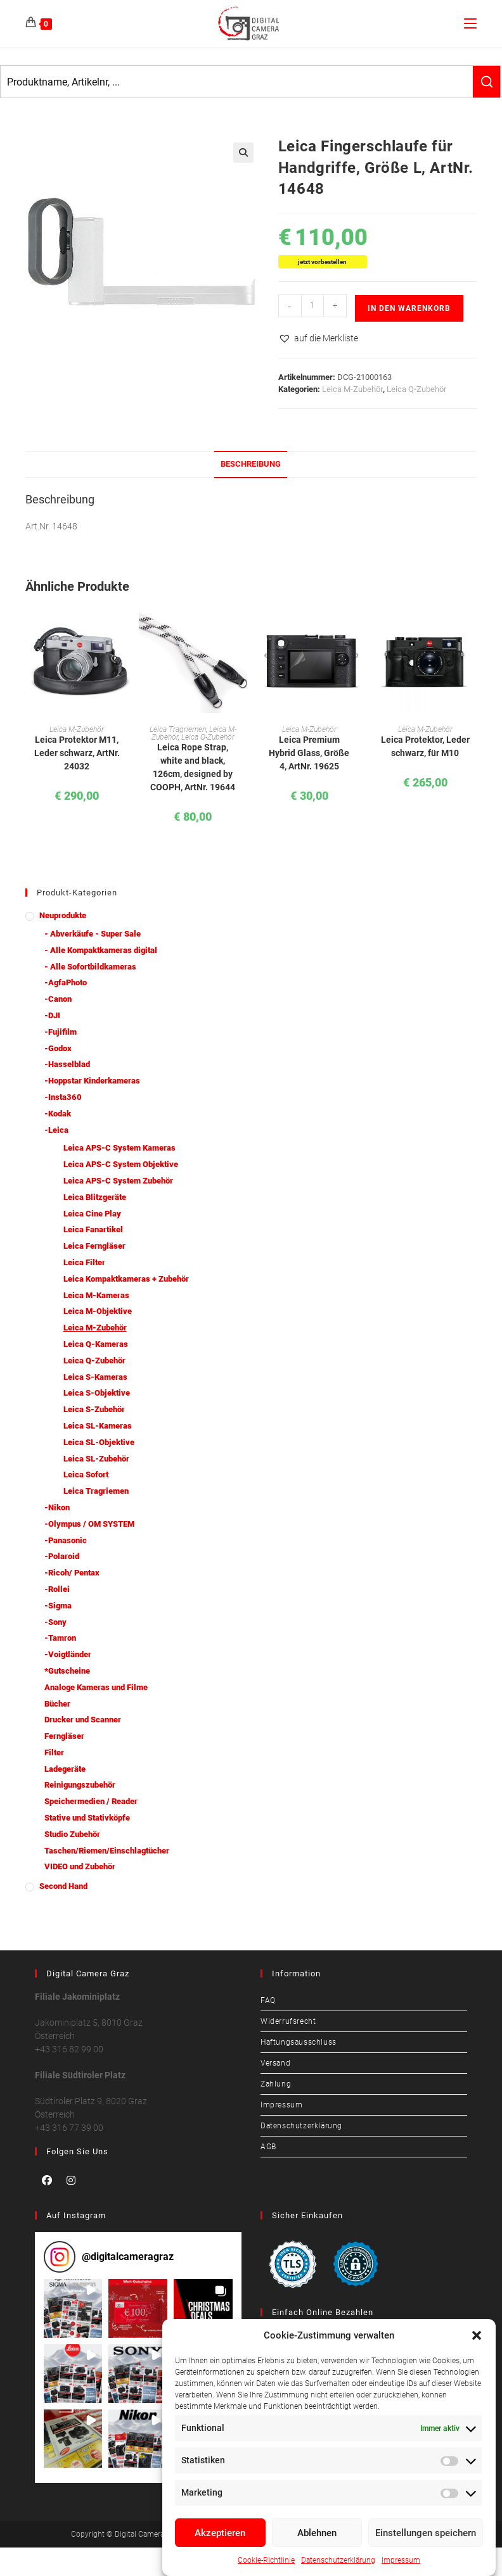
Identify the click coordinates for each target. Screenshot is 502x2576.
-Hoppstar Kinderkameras (92, 1080)
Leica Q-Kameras (95, 1344)
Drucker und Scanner (82, 1719)
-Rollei (57, 1589)
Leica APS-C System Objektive (120, 1164)
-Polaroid (61, 1556)
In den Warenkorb (409, 308)
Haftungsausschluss (299, 2042)
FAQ (268, 2000)
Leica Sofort (85, 1474)
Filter (54, 1752)
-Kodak (57, 1113)
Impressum (401, 2560)
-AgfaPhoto (65, 982)
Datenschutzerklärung (338, 2560)
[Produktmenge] (312, 305)
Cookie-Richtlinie (266, 2560)
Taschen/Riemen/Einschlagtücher (106, 1850)
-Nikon (57, 1507)
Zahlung (276, 2084)
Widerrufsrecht (288, 2021)
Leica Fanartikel (93, 1229)
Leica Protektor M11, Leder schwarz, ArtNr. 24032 (77, 753)
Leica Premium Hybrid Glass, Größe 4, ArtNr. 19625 (309, 753)
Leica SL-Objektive (98, 1442)
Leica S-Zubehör (94, 1409)
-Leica (56, 1130)
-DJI (52, 1015)
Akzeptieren (220, 2533)
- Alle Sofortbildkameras (90, 966)
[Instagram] (71, 2180)
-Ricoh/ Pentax (72, 1572)
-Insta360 (63, 1097)
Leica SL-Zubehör (96, 1458)
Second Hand (63, 1886)
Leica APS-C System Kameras (119, 1147)
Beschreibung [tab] (251, 464)
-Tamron (60, 1638)
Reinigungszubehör (79, 1785)
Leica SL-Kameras (97, 1425)
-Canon (58, 999)
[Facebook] (47, 2180)
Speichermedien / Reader (91, 1801)
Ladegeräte (65, 1769)
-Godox (58, 1048)
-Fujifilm (60, 1032)
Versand (275, 2063)
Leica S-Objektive (96, 1393)
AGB (268, 2146)
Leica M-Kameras (96, 1295)
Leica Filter (84, 1262)
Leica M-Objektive (97, 1311)
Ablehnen (317, 2533)
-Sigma (58, 1605)
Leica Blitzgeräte (94, 1197)
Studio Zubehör (72, 1834)
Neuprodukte (62, 915)
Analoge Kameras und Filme (96, 1687)
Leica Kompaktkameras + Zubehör (126, 1279)
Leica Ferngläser (94, 1246)
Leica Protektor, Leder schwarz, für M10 (425, 746)
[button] (476, 2335)
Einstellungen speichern (425, 2533)
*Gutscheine (67, 1671)
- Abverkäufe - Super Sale (92, 933)
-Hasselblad (67, 1064)
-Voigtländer (67, 1654)
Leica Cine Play (92, 1213)
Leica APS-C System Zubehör (118, 1180)
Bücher (57, 1703)
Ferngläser (64, 1736)
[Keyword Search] (237, 82)
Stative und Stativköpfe (87, 1817)
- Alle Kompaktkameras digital (100, 950)
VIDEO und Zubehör (79, 1866)
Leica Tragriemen (178, 729)
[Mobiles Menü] (470, 23)
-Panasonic (65, 1540)
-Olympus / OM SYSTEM (89, 1524)
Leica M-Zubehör (352, 389)
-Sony (55, 1622)
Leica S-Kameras (95, 1377)
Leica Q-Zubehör (416, 389)
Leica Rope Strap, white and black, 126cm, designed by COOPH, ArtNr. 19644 (192, 767)
